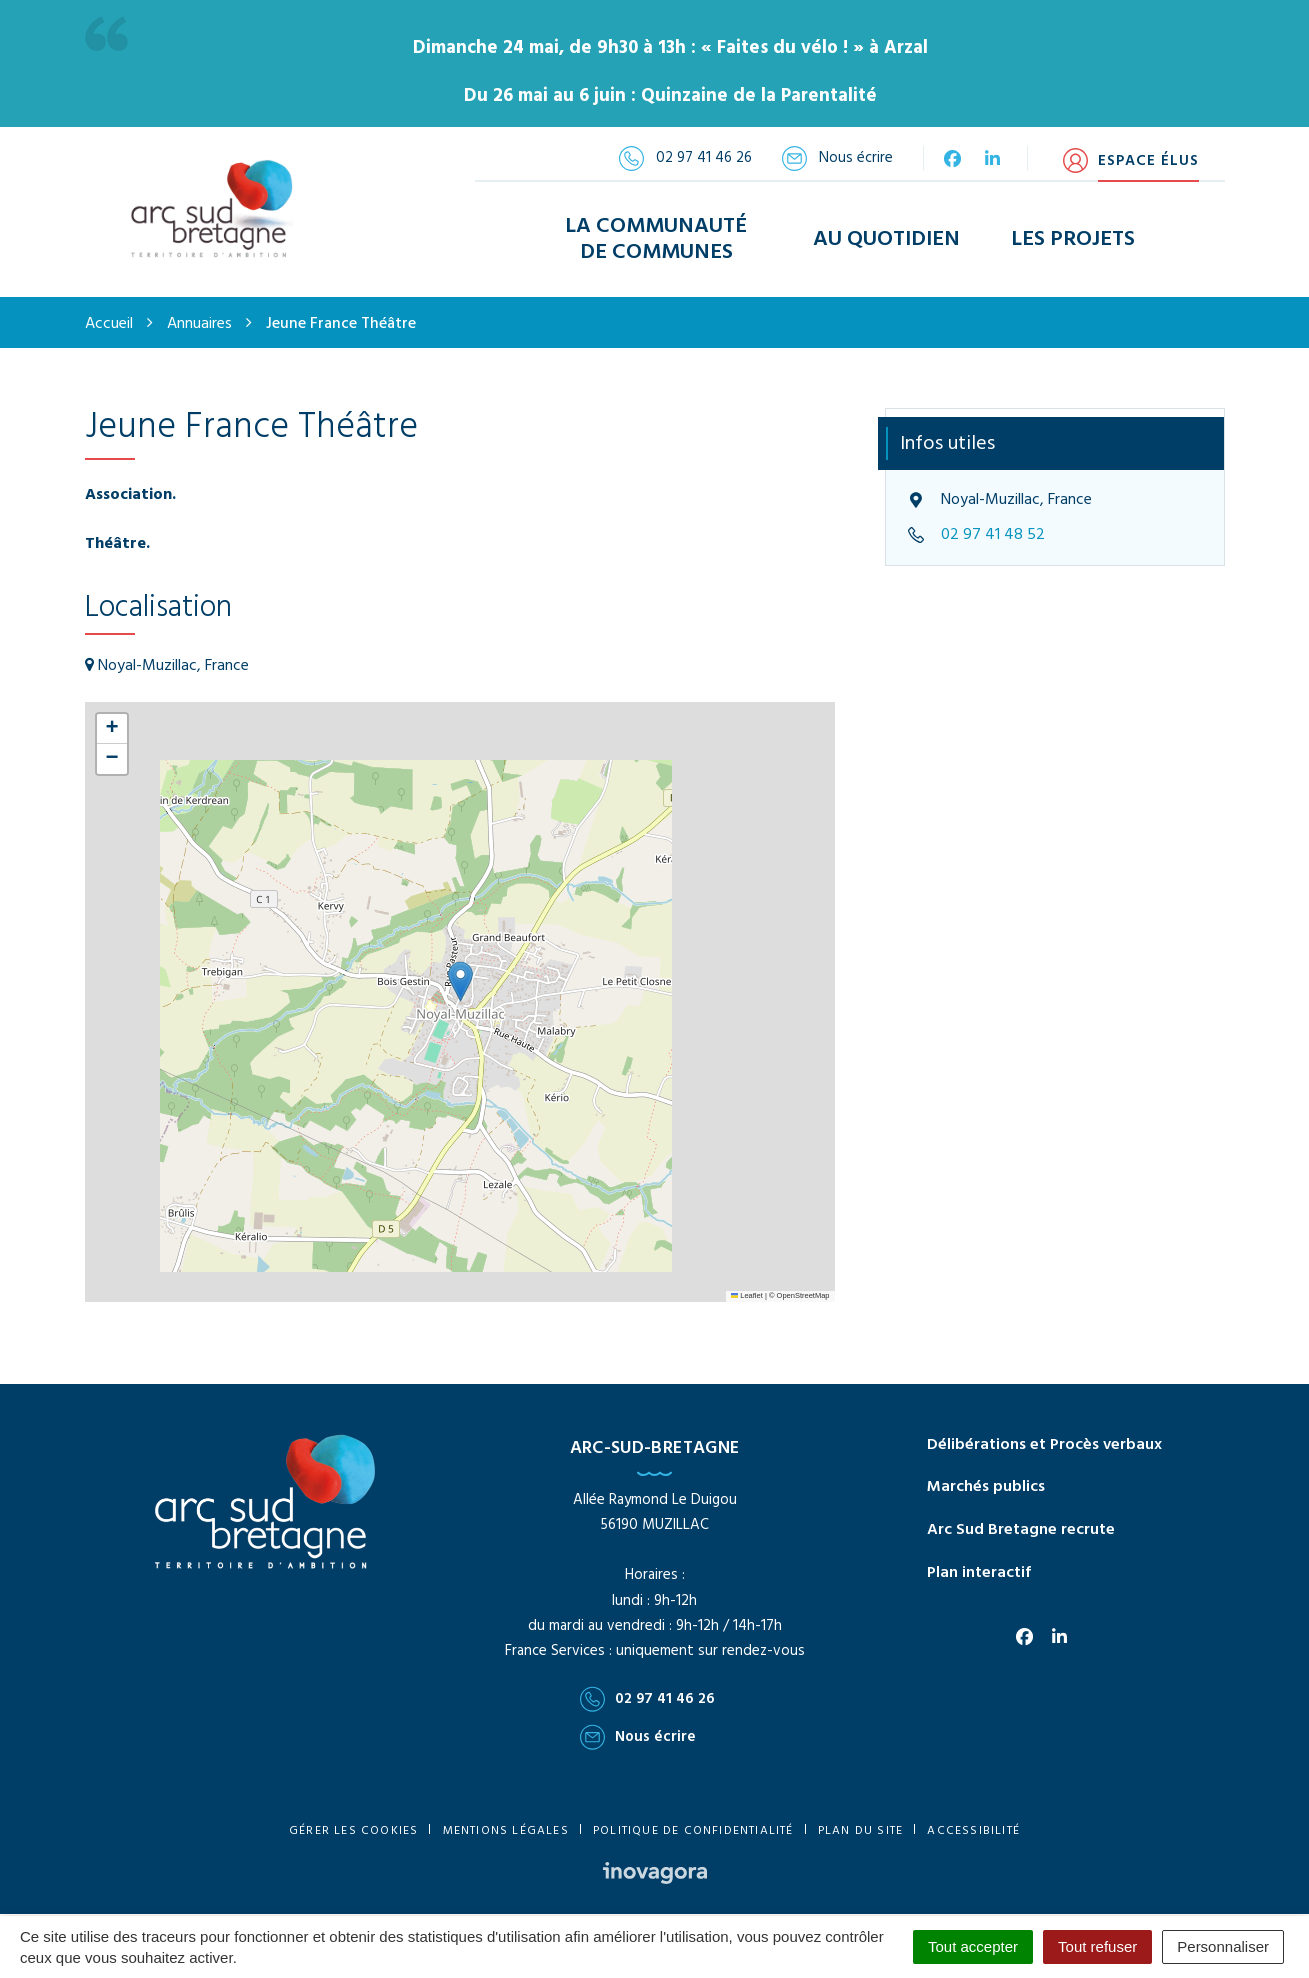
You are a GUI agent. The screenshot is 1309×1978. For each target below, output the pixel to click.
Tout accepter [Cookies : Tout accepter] (973, 1946)
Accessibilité (973, 1813)
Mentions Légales (506, 1813)
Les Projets (1073, 230)
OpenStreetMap (803, 1277)
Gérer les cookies (353, 1813)
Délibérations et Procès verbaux (1044, 1427)
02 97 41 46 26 (647, 1681)
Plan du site (860, 1813)
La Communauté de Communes (656, 230)
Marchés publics (986, 1470)
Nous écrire (638, 1719)
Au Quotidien (886, 230)
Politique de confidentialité (693, 1813)
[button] (460, 963)
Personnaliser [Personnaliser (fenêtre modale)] (1223, 1946)
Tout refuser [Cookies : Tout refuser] (1097, 1946)
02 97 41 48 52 (993, 517)
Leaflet (747, 1277)
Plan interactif (979, 1555)
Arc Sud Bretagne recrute (1021, 1512)
